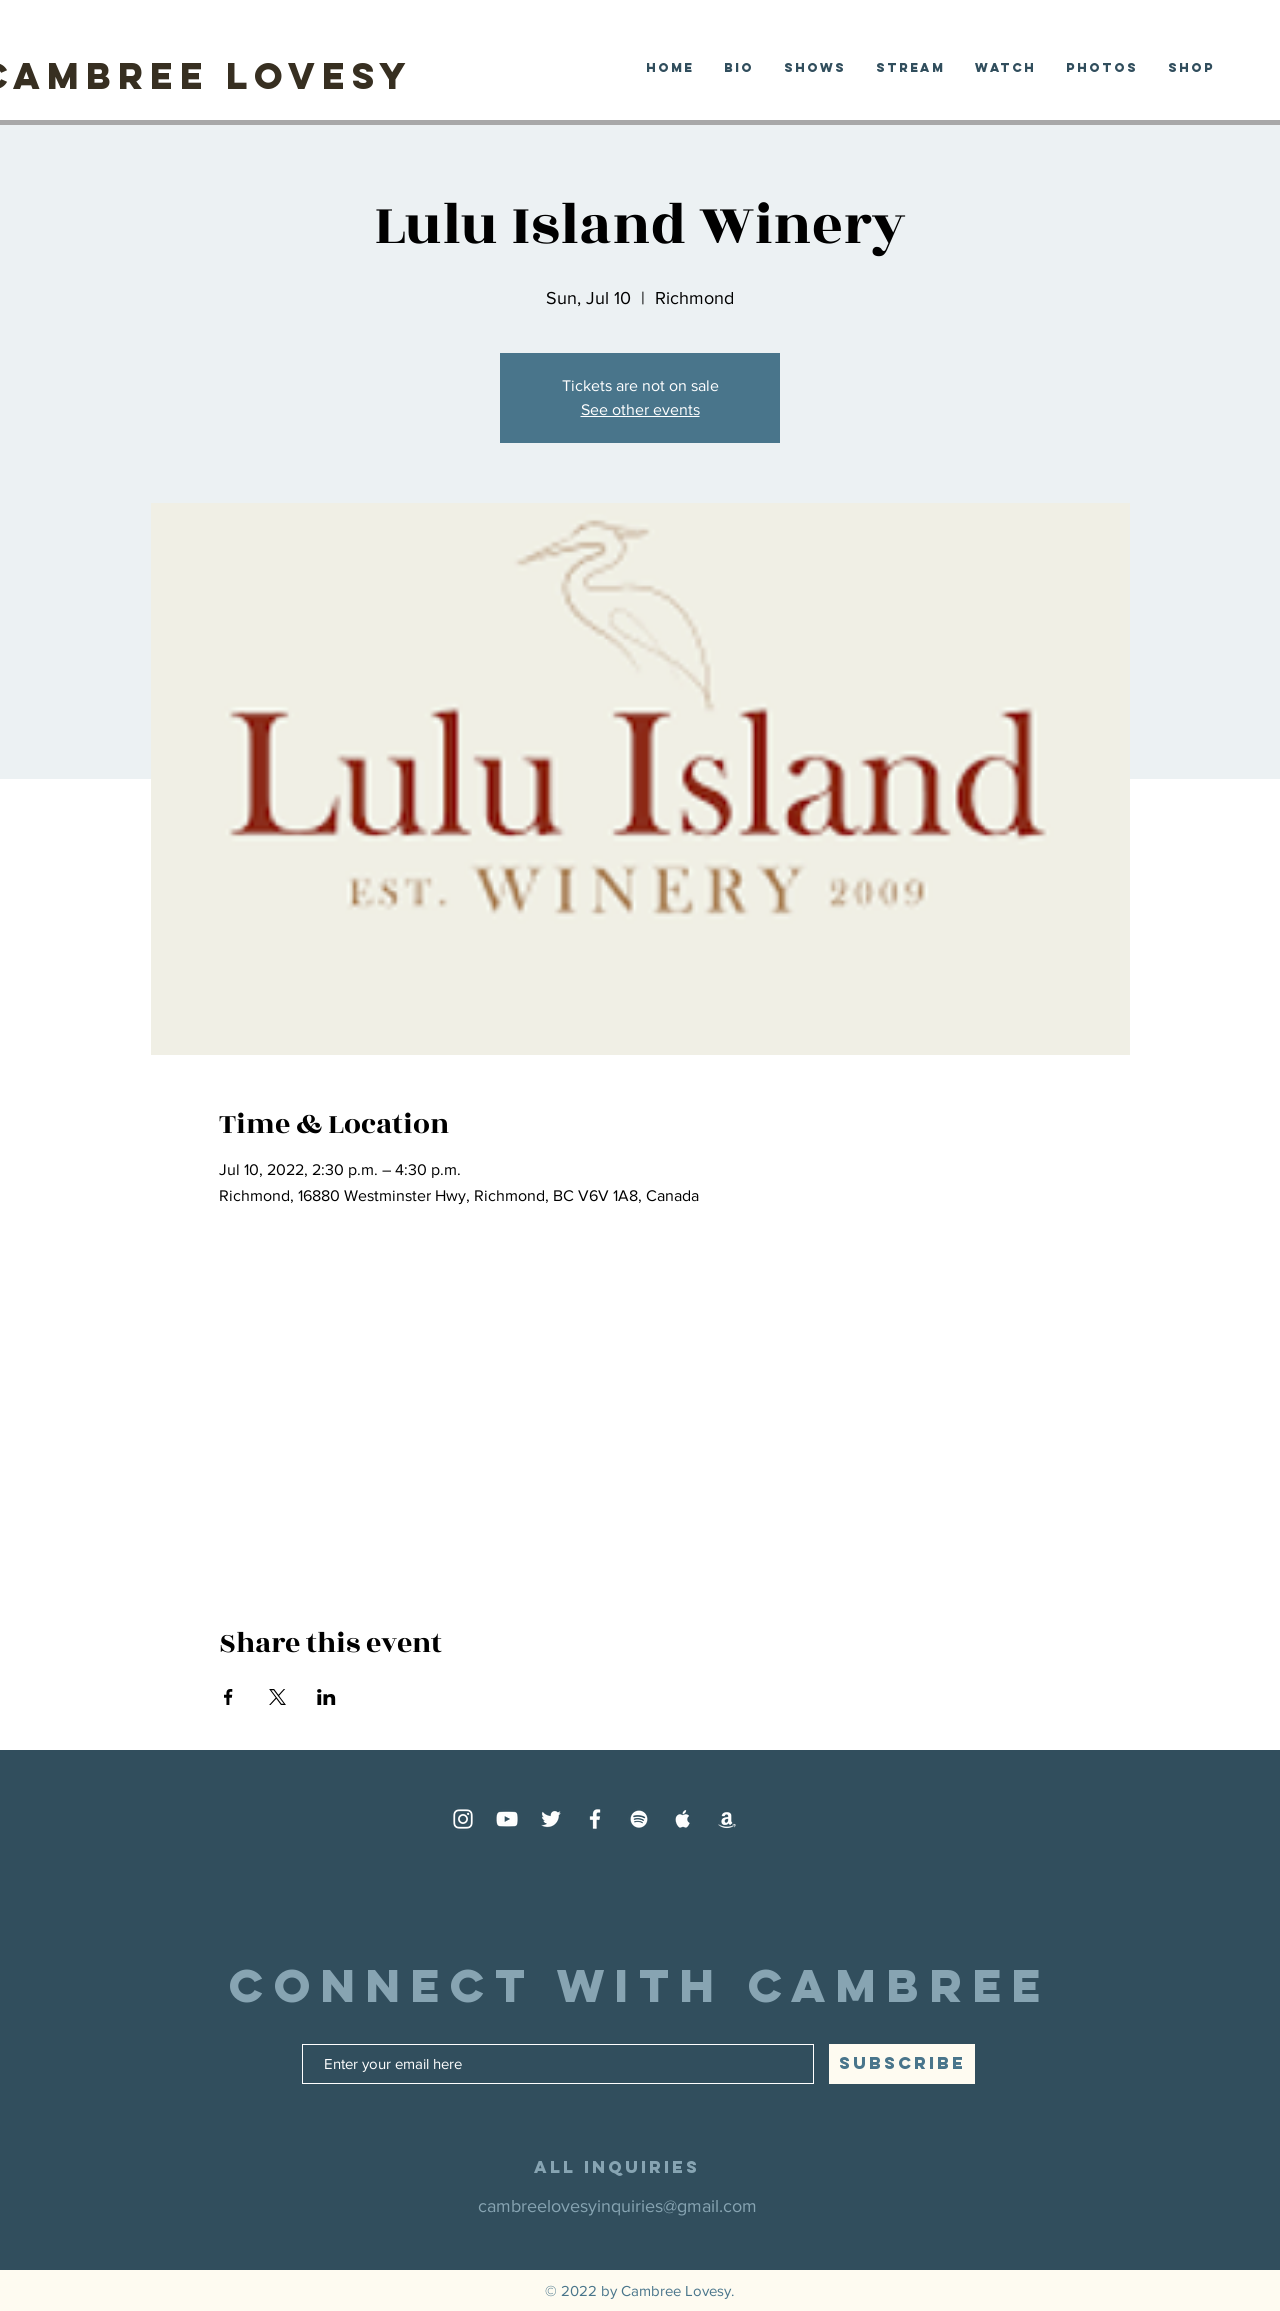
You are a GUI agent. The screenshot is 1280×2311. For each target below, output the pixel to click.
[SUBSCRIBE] (902, 2064)
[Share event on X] (277, 1697)
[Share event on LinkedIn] (326, 1697)
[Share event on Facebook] (228, 1697)
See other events (640, 409)
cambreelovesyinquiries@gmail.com (617, 2206)
